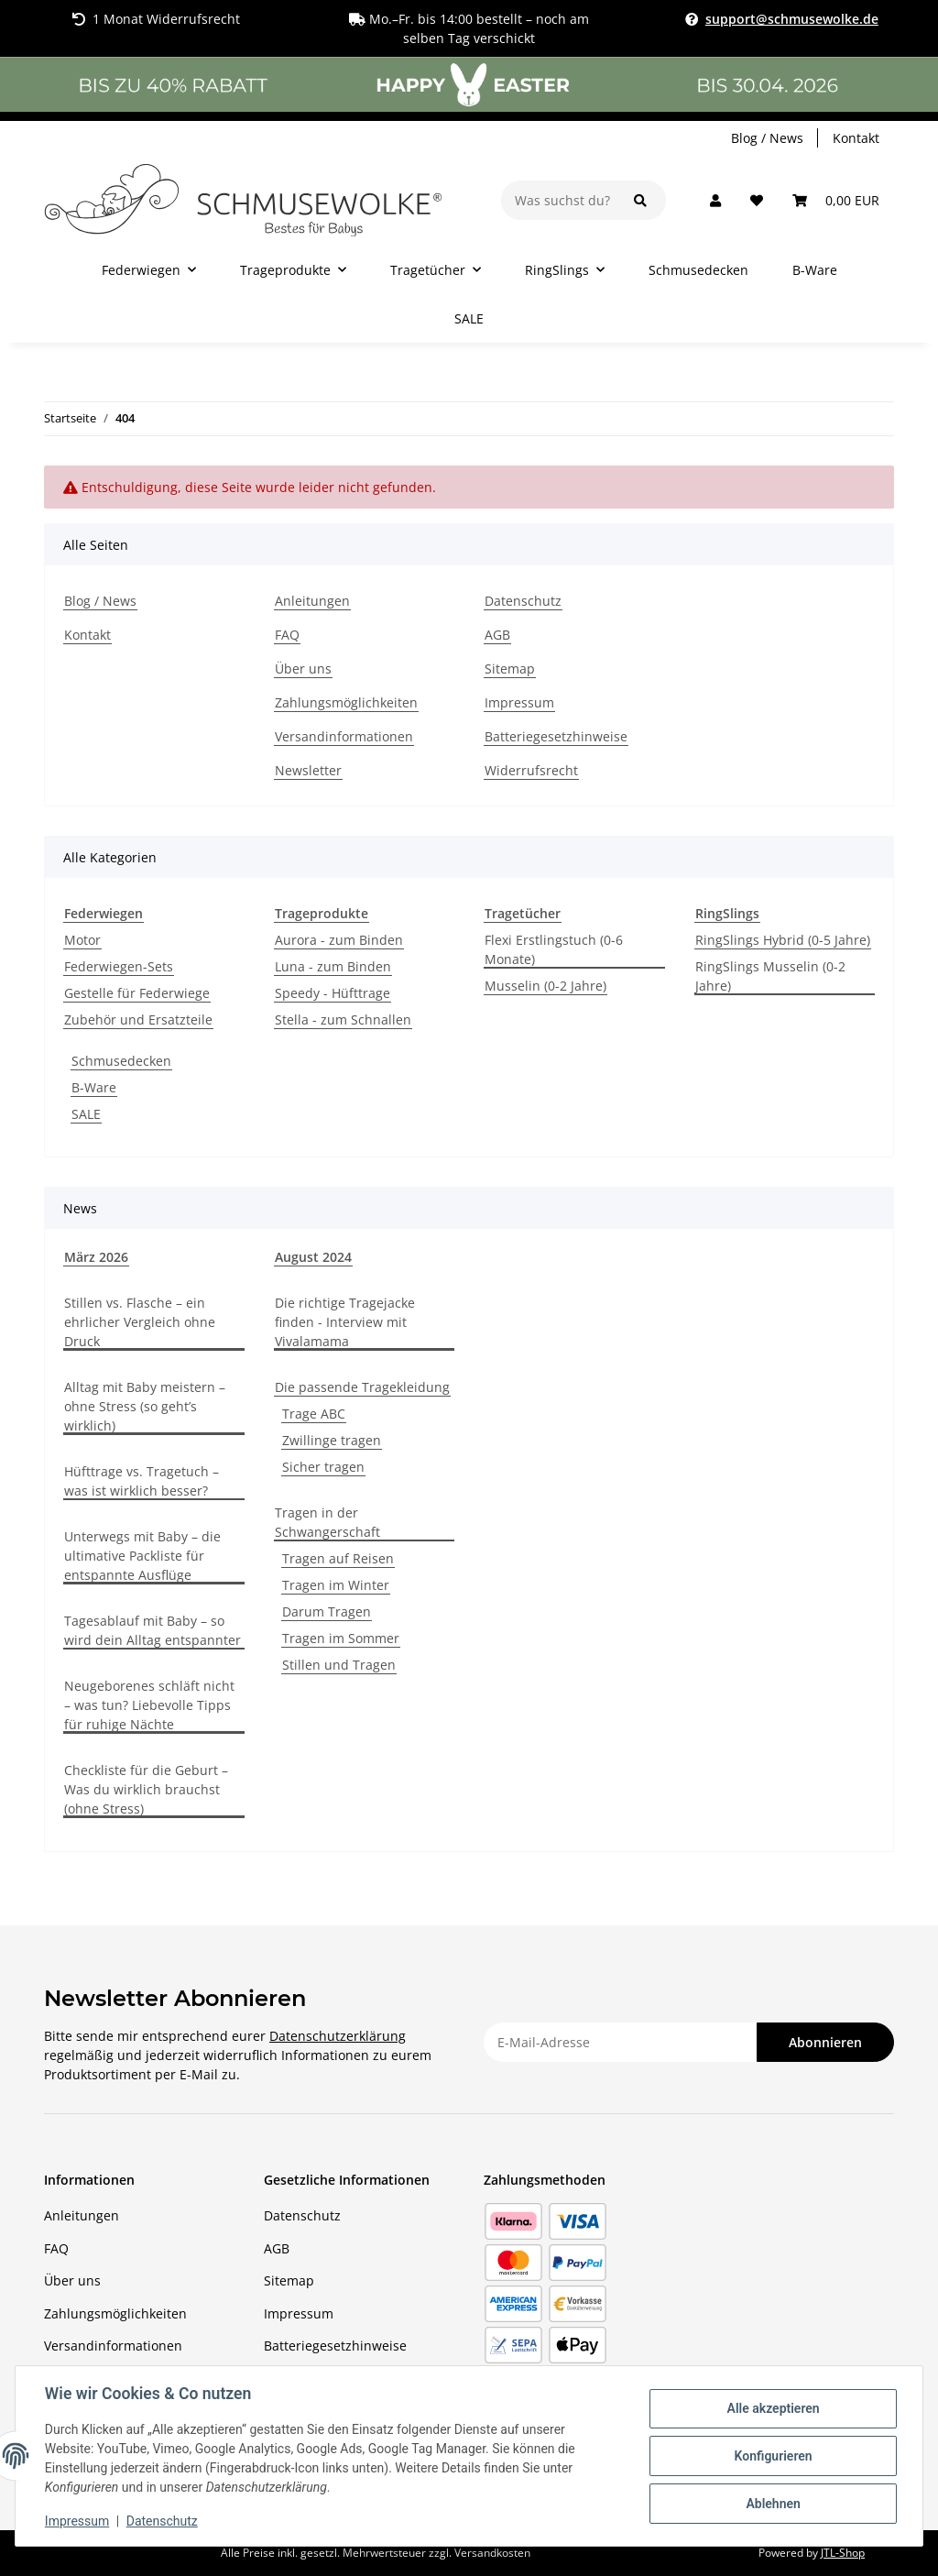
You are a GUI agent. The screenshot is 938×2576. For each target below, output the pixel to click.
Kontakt (856, 138)
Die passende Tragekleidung (362, 1387)
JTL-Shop (843, 2552)
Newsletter (308, 770)
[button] (715, 200)
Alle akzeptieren (772, 2408)
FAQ (287, 634)
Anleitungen (312, 600)
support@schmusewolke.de (791, 18)
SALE (86, 1114)
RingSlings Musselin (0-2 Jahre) (770, 976)
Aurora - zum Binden (339, 939)
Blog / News (767, 138)
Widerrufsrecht (531, 770)
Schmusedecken (121, 1060)
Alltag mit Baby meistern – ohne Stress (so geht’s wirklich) (144, 1406)
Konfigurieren (773, 2456)
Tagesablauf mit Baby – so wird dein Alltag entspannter (152, 1630)
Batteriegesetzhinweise (556, 736)
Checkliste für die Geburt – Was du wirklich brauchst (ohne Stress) (146, 1789)
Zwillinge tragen (331, 1440)
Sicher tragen (323, 1466)
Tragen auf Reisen (338, 1558)
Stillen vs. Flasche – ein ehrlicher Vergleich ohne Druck (139, 1322)
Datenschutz (523, 600)
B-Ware (93, 1087)
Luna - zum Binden (333, 966)
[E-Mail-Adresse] (621, 2042)
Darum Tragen (326, 1611)
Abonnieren (825, 2042)
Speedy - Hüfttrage (332, 993)
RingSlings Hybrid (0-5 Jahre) (782, 939)
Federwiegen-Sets (118, 966)
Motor (82, 939)
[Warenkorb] (836, 200)
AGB (497, 634)
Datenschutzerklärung (337, 2035)
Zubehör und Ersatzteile (138, 1019)
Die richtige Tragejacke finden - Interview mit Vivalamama (345, 1322)
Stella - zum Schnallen (343, 1019)
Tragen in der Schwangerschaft (327, 1522)
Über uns (303, 668)
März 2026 (96, 1257)
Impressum (519, 702)
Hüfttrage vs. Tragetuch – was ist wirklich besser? (141, 1481)
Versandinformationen (344, 736)
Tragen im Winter (335, 1585)
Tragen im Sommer (340, 1638)
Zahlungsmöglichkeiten (346, 702)
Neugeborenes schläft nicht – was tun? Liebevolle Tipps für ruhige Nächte (149, 1705)
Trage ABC (313, 1413)
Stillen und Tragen (339, 1664)
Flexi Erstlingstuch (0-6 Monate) (554, 949)
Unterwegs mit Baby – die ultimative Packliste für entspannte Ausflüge (142, 1556)
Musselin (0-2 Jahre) (545, 985)
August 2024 (313, 1257)
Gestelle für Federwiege (137, 993)
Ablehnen (773, 2503)
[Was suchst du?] (558, 200)
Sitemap (510, 668)
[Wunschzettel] (757, 200)
